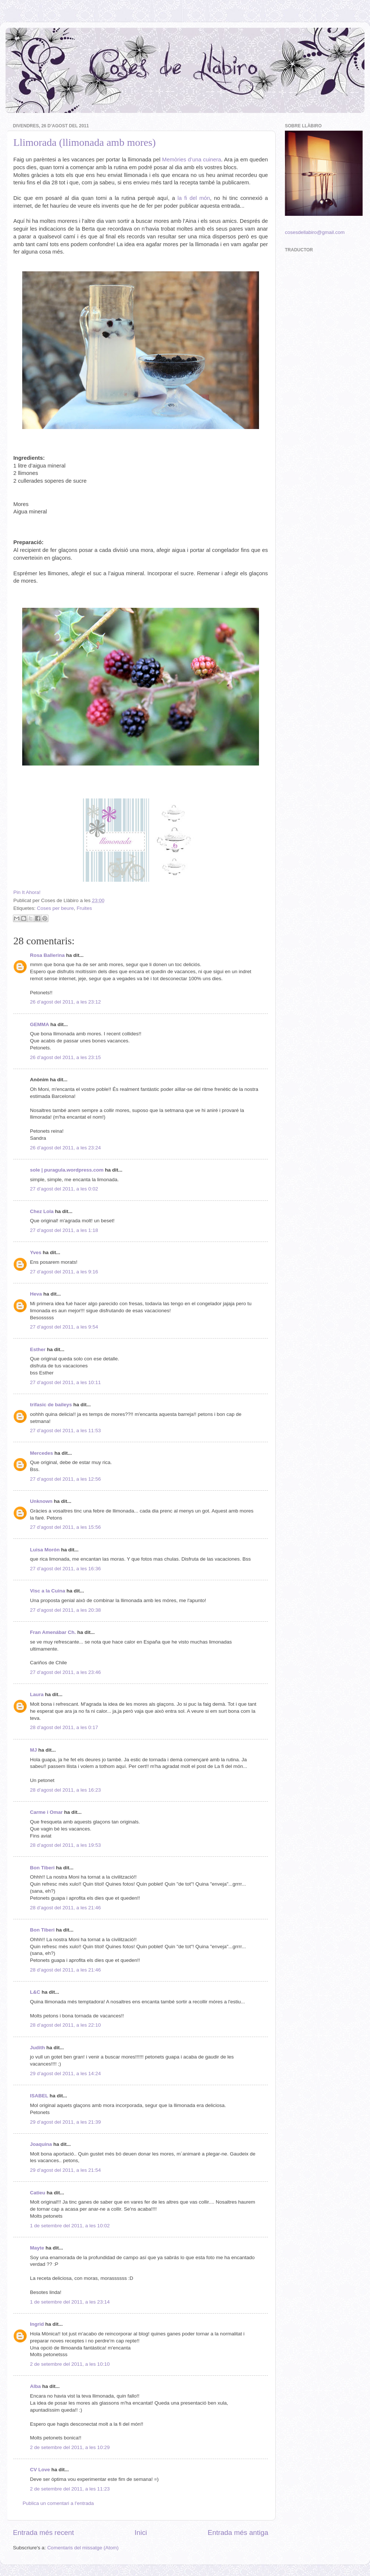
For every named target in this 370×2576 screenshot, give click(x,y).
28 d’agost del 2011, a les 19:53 (65, 1845)
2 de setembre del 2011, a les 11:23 (70, 2489)
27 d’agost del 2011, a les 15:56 (65, 1527)
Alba (35, 2386)
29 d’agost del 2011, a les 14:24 (65, 2073)
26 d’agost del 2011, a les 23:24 (65, 1147)
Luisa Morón (45, 1549)
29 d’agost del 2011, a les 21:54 (65, 2170)
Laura (37, 1694)
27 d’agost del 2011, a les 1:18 (64, 1230)
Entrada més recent (43, 2532)
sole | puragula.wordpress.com (67, 1170)
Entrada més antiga (238, 2532)
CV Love (40, 2469)
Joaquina (41, 2144)
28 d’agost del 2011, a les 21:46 (65, 1907)
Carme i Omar (46, 1812)
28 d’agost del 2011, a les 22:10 (65, 2025)
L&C (35, 1992)
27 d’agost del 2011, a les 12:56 (65, 1479)
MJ (33, 1750)
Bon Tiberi (42, 1867)
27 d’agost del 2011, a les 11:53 (65, 1430)
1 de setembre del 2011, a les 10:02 (70, 2225)
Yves (35, 1252)
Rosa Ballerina (47, 955)
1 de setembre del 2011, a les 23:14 (70, 2302)
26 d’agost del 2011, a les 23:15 (65, 1057)
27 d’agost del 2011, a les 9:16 (64, 1271)
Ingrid (37, 2324)
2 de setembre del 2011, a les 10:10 (70, 2364)
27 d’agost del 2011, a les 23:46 (65, 1672)
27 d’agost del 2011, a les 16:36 (65, 1568)
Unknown (41, 1501)
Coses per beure (55, 908)
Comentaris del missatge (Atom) (83, 2547)
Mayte (37, 2248)
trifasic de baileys (51, 1404)
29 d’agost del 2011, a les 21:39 (65, 2122)
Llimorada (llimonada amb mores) (84, 142)
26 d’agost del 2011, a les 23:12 (65, 1002)
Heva (36, 1294)
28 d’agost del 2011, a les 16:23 (65, 1790)
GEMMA (39, 1024)
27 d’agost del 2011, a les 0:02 (64, 1189)
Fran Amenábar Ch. (53, 1632)
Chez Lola (42, 1211)
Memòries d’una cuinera (191, 160)
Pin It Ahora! (27, 892)
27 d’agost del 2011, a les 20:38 (65, 1610)
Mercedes (41, 1453)
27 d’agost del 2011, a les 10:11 (65, 1382)
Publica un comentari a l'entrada (58, 2503)
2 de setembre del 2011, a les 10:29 (70, 2447)
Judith (37, 2047)
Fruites (84, 908)
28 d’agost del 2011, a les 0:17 (64, 1727)
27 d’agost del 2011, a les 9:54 (64, 1327)
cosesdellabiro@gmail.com (315, 232)
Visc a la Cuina (47, 1591)
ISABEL (39, 2095)
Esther (38, 1349)
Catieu (37, 2192)
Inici (141, 2532)
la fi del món (192, 198)
